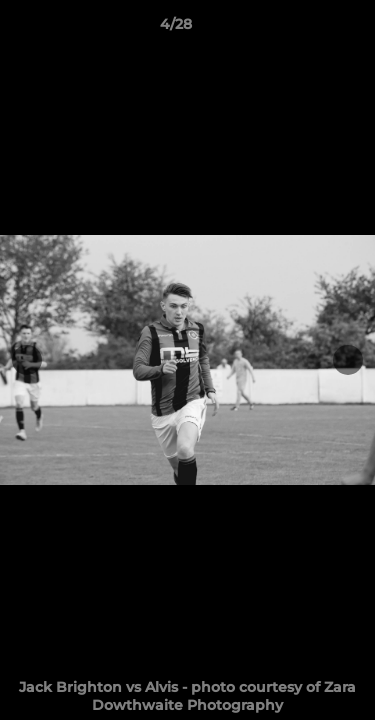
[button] (303, 29)
